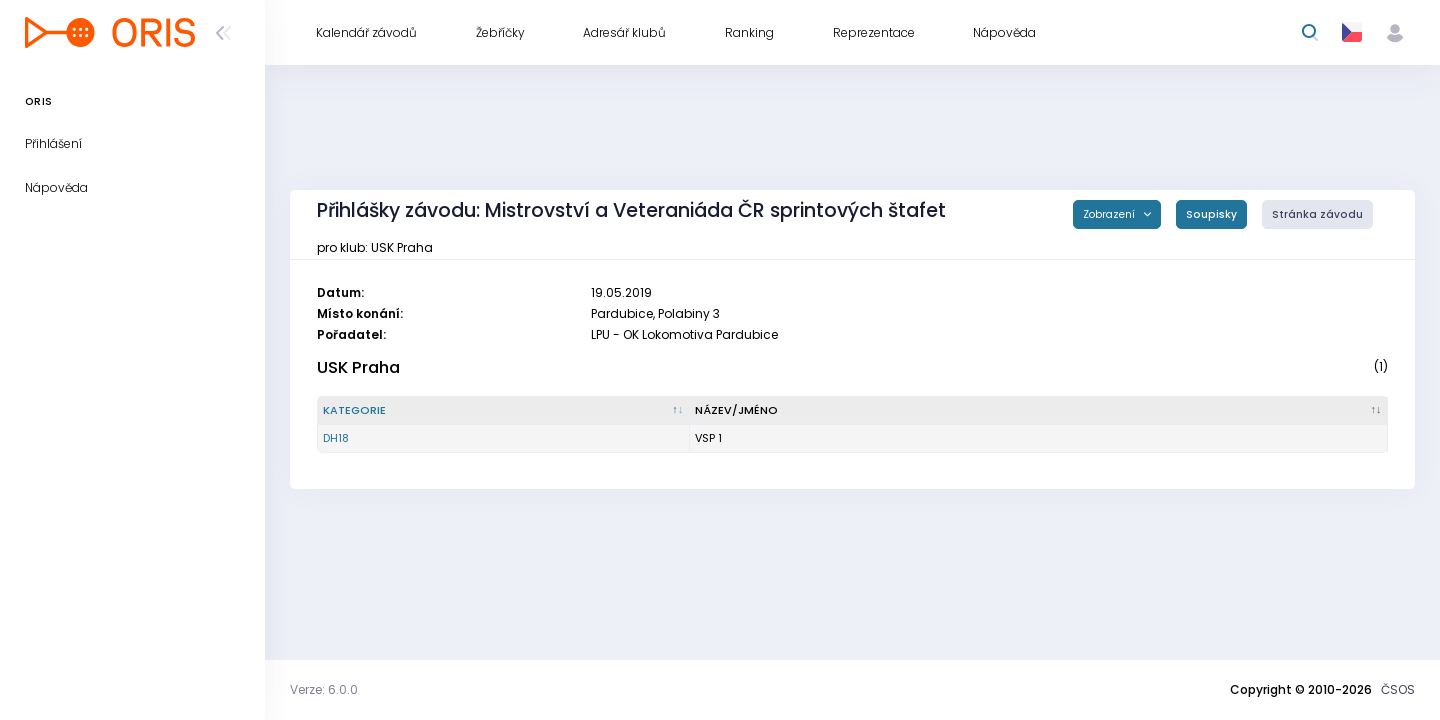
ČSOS (1398, 689)
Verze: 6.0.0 (324, 689)
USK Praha (358, 367)
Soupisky (1211, 214)
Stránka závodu (1317, 214)
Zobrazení (1110, 214)
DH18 (336, 438)
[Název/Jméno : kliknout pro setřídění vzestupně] (1039, 411)
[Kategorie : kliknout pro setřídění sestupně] (504, 411)
